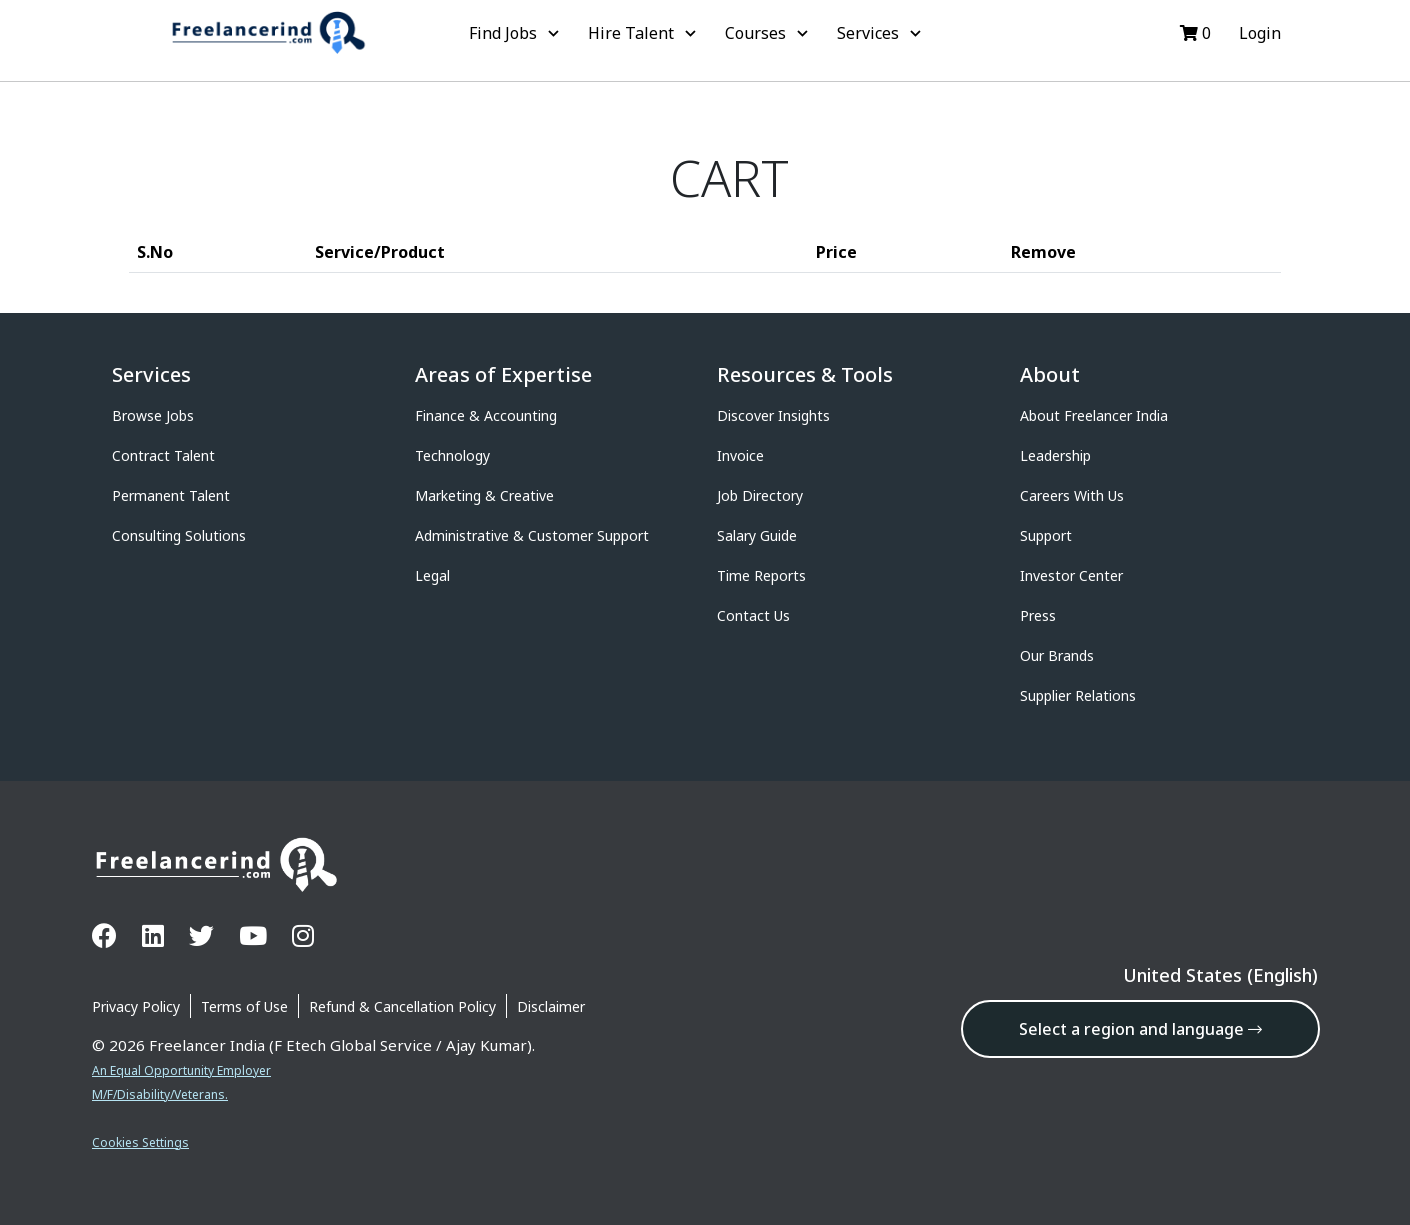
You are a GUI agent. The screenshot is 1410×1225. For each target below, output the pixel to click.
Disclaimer (551, 1006)
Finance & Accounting (486, 415)
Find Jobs (516, 33)
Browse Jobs (153, 415)
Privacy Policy (136, 1006)
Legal (432, 575)
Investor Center (1071, 575)
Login (1258, 33)
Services (881, 33)
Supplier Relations (1078, 695)
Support (1046, 535)
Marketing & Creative (484, 495)
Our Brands (1057, 655)
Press (1038, 615)
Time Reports (761, 575)
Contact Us (753, 615)
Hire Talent (644, 33)
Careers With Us (1072, 495)
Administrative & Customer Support (532, 535)
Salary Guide (757, 535)
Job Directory (760, 495)
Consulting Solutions (179, 535)
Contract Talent (163, 455)
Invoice (740, 455)
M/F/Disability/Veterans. (160, 1094)
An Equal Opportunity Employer (181, 1070)
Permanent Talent (171, 495)
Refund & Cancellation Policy (402, 1006)
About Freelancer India (1094, 415)
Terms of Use (244, 1006)
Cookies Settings (140, 1142)
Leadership (1055, 455)
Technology (452, 455)
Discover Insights (773, 415)
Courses (769, 33)
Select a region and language (1140, 1029)
